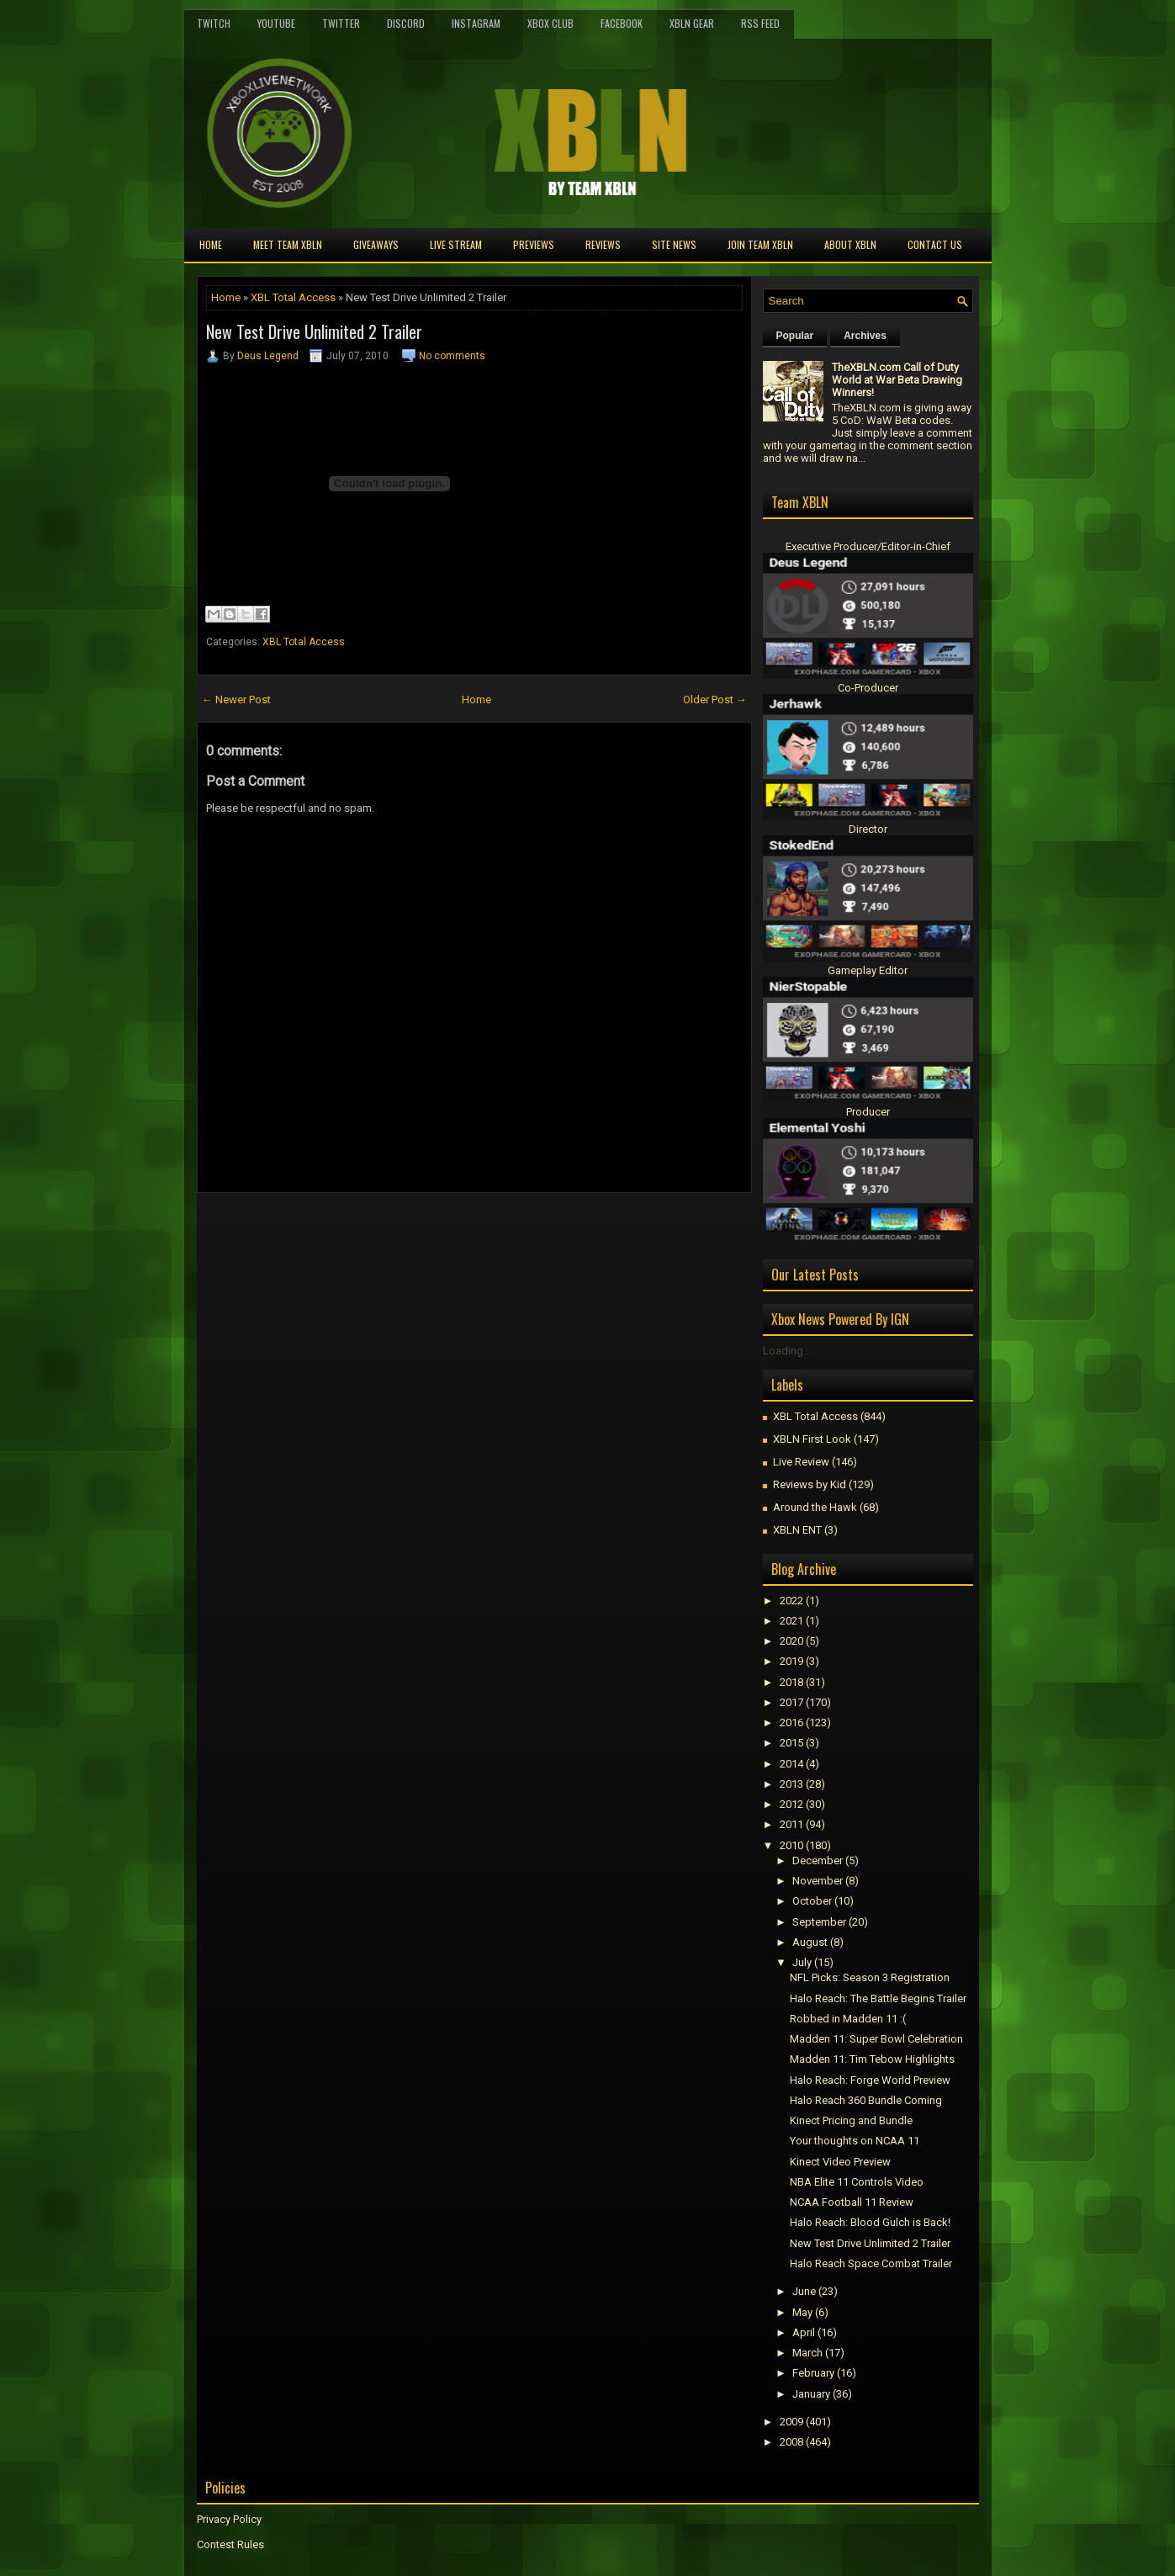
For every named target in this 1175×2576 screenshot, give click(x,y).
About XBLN (850, 244)
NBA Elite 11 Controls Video (857, 2182)
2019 (791, 1661)
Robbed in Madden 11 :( (848, 2018)
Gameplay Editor (868, 970)
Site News (674, 244)
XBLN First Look (812, 1439)
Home (210, 244)
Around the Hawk (815, 1507)
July (802, 1962)
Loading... (787, 1350)
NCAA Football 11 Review (851, 2202)
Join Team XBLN (760, 244)
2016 (791, 1722)
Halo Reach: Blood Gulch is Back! (870, 2222)
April (803, 2332)
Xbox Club (550, 23)
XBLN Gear (692, 23)
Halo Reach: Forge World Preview (870, 2080)
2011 (791, 1824)
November (817, 1880)
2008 (791, 2442)
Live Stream (456, 244)
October (812, 1901)
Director (868, 829)
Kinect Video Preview (840, 2161)
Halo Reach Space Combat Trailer (871, 2263)
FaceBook (622, 23)
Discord (406, 23)
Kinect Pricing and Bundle (851, 2120)
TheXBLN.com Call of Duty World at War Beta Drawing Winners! (897, 380)
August (810, 1942)
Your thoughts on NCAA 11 (854, 2140)
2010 (791, 1845)
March (807, 2352)
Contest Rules (230, 2544)
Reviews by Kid (809, 1484)
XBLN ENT (797, 1530)
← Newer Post (236, 699)
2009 (791, 2421)
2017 (791, 1702)
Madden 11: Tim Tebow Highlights (872, 2059)
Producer (868, 1111)
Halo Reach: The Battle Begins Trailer (878, 1998)
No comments (452, 356)
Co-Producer (868, 687)
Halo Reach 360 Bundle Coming (866, 2100)
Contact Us (935, 244)
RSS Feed (760, 23)
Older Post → (715, 699)
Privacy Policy (229, 2519)
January (811, 2394)
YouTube (276, 23)
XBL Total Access (293, 297)
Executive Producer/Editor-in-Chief (868, 546)
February (813, 2373)
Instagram (476, 23)
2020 (791, 1641)
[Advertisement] (393, 1231)
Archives (865, 336)
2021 (791, 1620)
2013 (791, 1784)
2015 (791, 1742)
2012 (791, 1804)
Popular (795, 336)
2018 (791, 1682)
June (804, 2291)
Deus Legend (268, 356)
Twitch (213, 23)
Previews (533, 244)
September (819, 1922)
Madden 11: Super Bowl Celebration (876, 2039)
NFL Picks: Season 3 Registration (870, 1977)
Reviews (603, 244)
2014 (791, 1763)
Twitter (341, 23)
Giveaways (376, 244)
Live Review (801, 1461)
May (802, 2312)
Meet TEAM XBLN (287, 244)
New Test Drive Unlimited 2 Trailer (314, 331)
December (817, 1860)
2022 (791, 1600)
